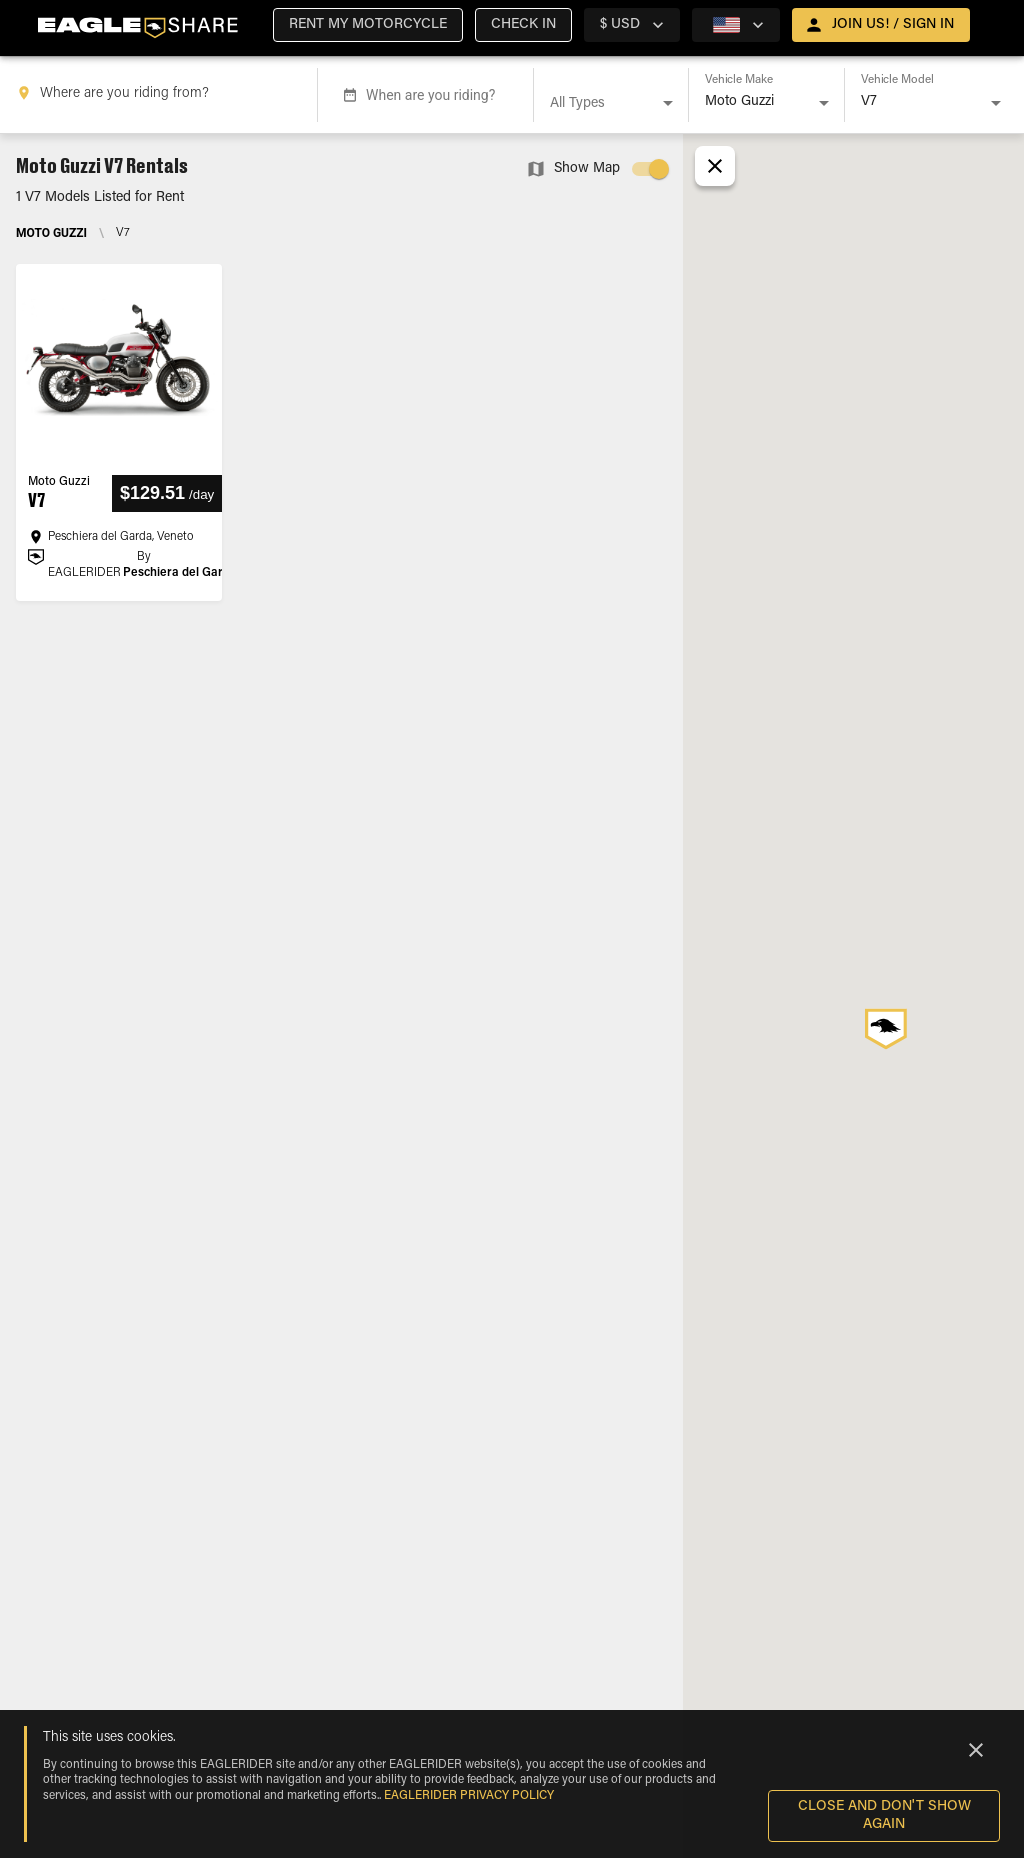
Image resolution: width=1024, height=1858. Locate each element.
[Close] (976, 1750)
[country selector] (632, 25)
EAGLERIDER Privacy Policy (469, 1796)
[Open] (668, 103)
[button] (368, 25)
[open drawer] (881, 25)
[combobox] (162, 95)
